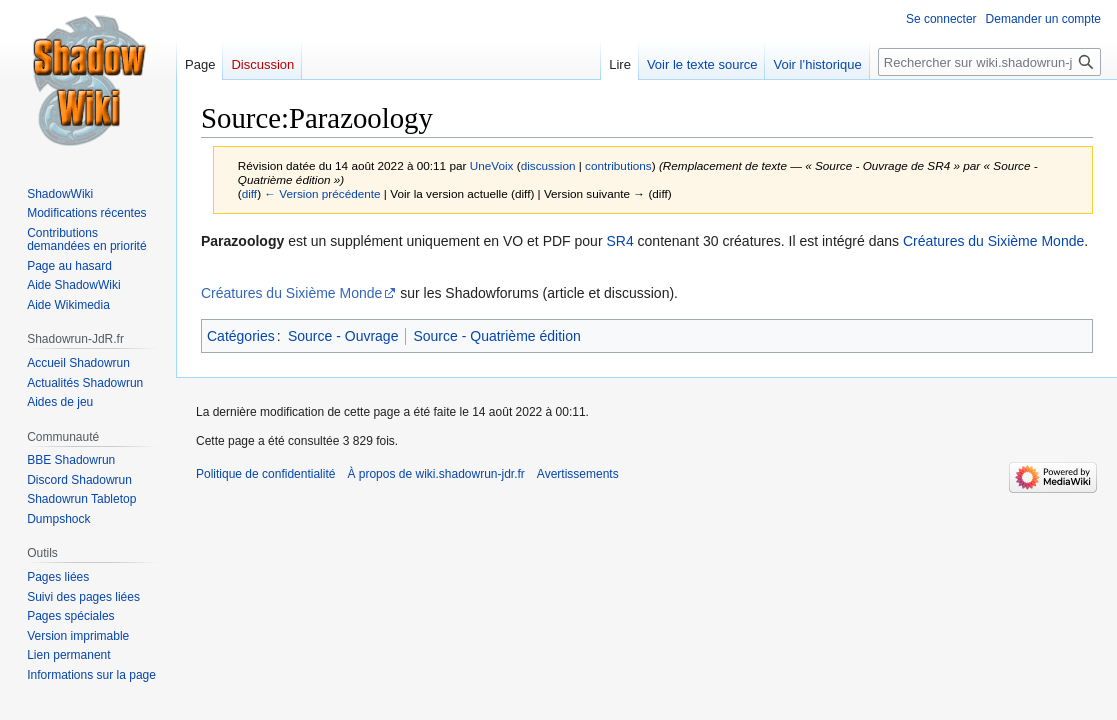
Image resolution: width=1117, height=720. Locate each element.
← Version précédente (322, 193)
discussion (548, 165)
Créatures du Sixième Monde (993, 241)
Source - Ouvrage (343, 336)
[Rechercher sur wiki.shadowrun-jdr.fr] (989, 62)
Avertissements (578, 474)
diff (249, 193)
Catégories (241, 336)
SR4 (619, 241)
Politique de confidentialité (265, 474)
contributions (618, 165)
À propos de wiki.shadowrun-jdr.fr (435, 474)
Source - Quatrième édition (496, 336)
